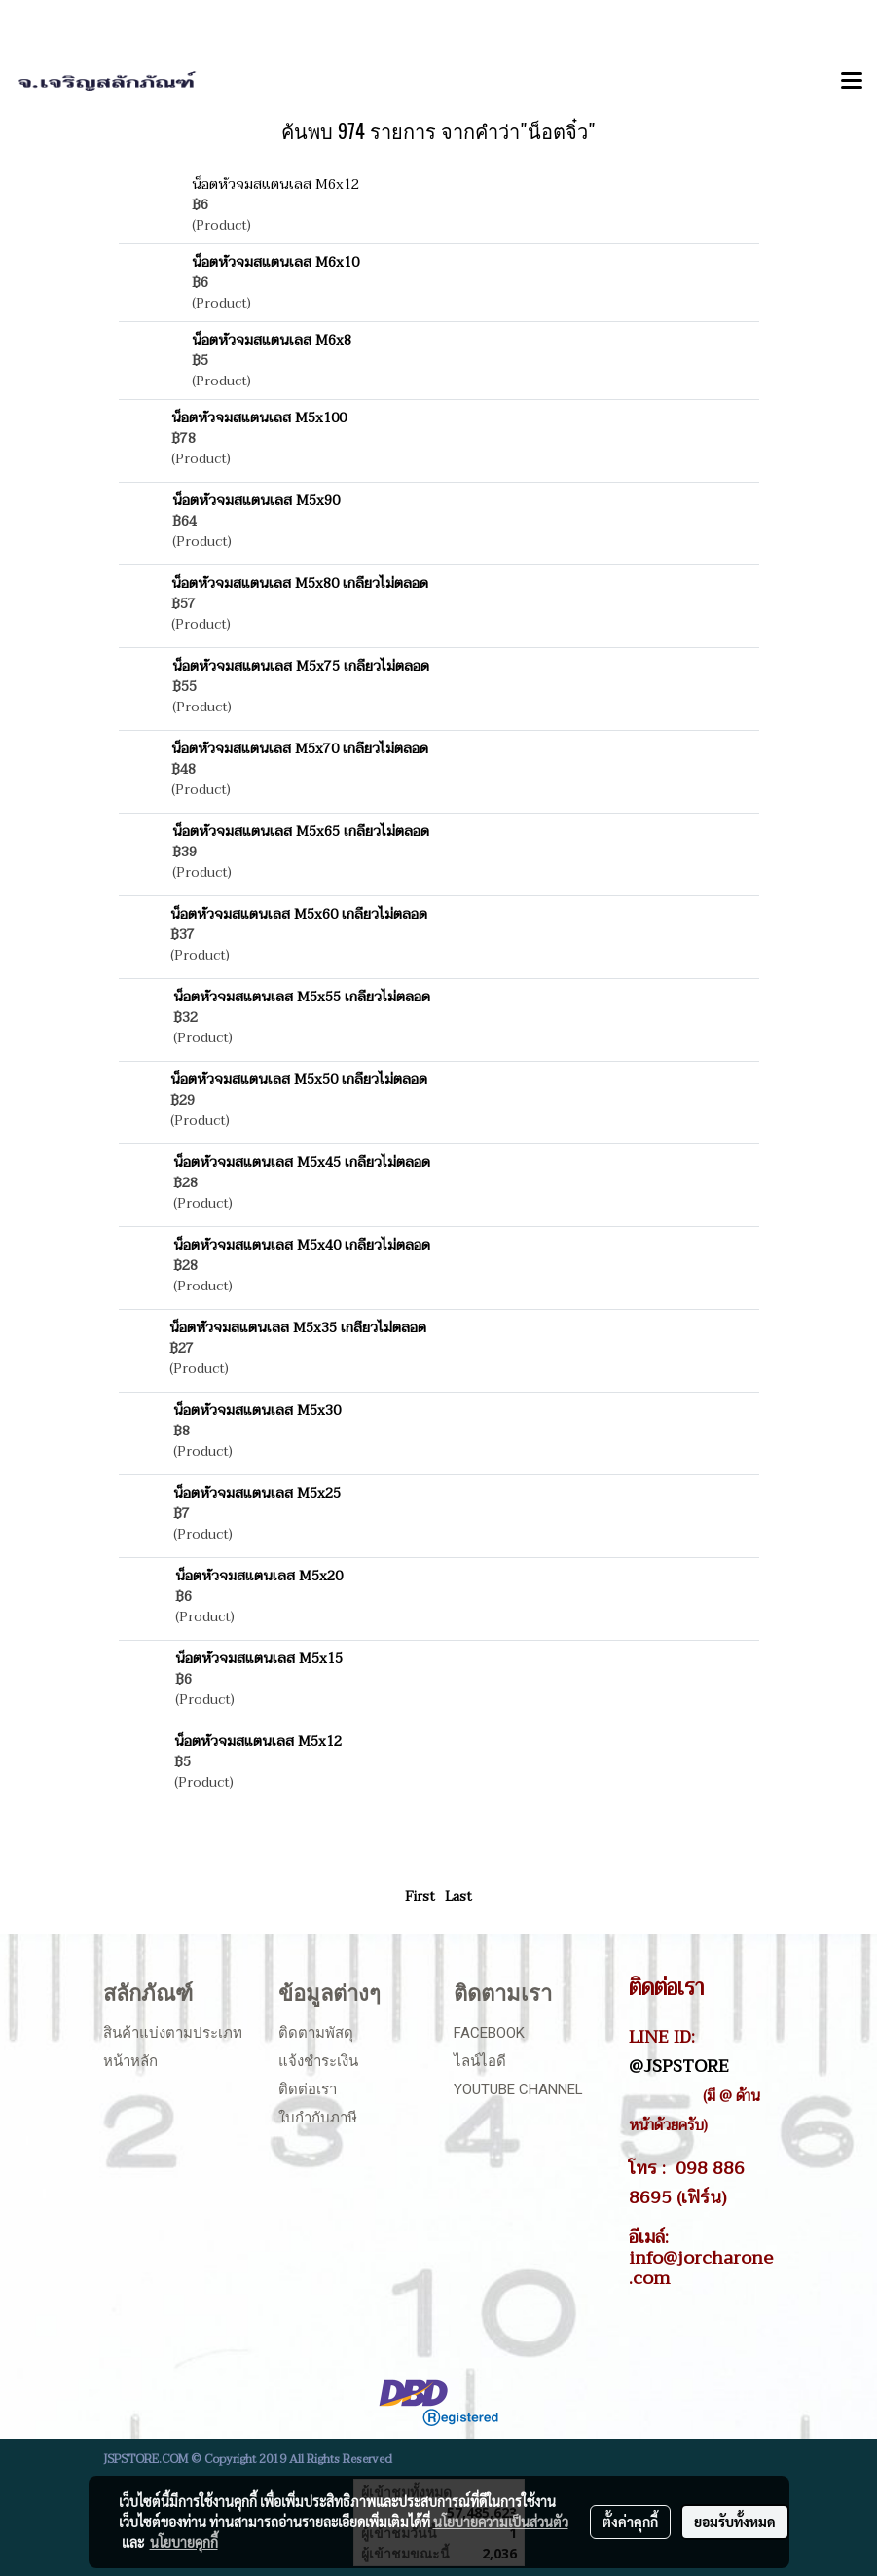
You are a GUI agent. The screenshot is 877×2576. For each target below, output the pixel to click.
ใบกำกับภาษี (317, 2117)
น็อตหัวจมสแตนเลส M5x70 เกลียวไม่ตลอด (299, 749)
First (420, 1896)
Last (458, 1896)
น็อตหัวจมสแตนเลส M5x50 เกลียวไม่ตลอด (298, 1080)
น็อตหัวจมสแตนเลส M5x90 (256, 501)
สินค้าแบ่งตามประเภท (172, 2033)
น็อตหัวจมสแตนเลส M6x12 (275, 184)
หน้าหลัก (130, 2061)
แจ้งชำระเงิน (318, 2061)
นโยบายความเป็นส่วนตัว (500, 2521)
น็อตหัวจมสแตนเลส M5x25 (257, 1493)
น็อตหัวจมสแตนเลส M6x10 (275, 262)
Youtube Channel (518, 2089)
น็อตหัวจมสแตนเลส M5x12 (258, 1741)
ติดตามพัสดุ (315, 2033)
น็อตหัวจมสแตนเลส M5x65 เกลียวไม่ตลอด (300, 831)
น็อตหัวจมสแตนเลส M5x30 (257, 1410)
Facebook (489, 2033)
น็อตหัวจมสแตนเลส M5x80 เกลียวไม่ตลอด (299, 583)
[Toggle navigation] (851, 81)
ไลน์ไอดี (480, 2061)
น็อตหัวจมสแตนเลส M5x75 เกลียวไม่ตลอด (300, 666)
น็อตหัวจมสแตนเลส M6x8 (271, 340)
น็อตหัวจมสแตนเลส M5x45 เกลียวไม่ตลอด (301, 1162)
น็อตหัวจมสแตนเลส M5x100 (259, 418)
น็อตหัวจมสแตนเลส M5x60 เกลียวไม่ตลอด (298, 914)
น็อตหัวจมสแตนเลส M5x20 (259, 1576)
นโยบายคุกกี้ (184, 2542)
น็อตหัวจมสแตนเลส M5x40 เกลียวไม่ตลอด (301, 1245)
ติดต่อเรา (307, 2089)
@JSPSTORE (679, 2066)
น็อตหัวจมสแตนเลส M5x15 (259, 1659)
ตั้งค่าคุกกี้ (630, 2521)
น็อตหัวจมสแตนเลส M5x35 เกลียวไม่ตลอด (297, 1328)
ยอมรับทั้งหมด (735, 2521)
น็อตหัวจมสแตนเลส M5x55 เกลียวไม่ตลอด (301, 997)
